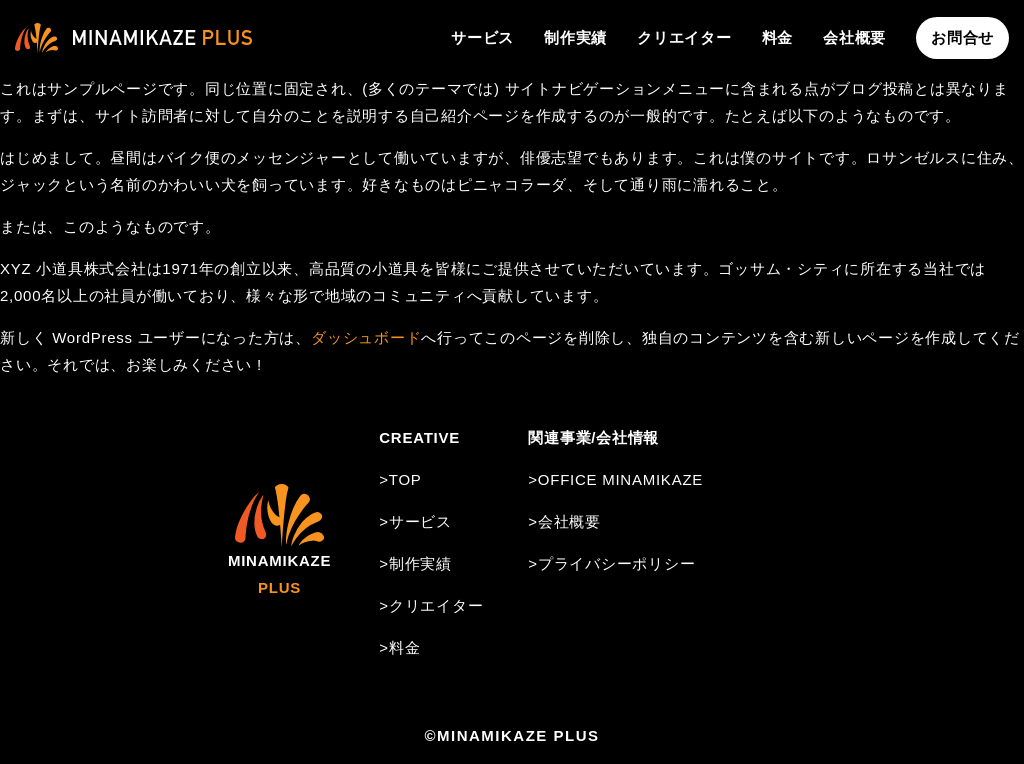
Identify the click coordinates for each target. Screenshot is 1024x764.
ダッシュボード (366, 337)
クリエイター (684, 37)
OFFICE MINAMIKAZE (620, 479)
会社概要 (854, 37)
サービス (482, 37)
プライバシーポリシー (617, 563)
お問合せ (962, 37)
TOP (405, 479)
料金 (778, 37)
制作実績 (575, 37)
